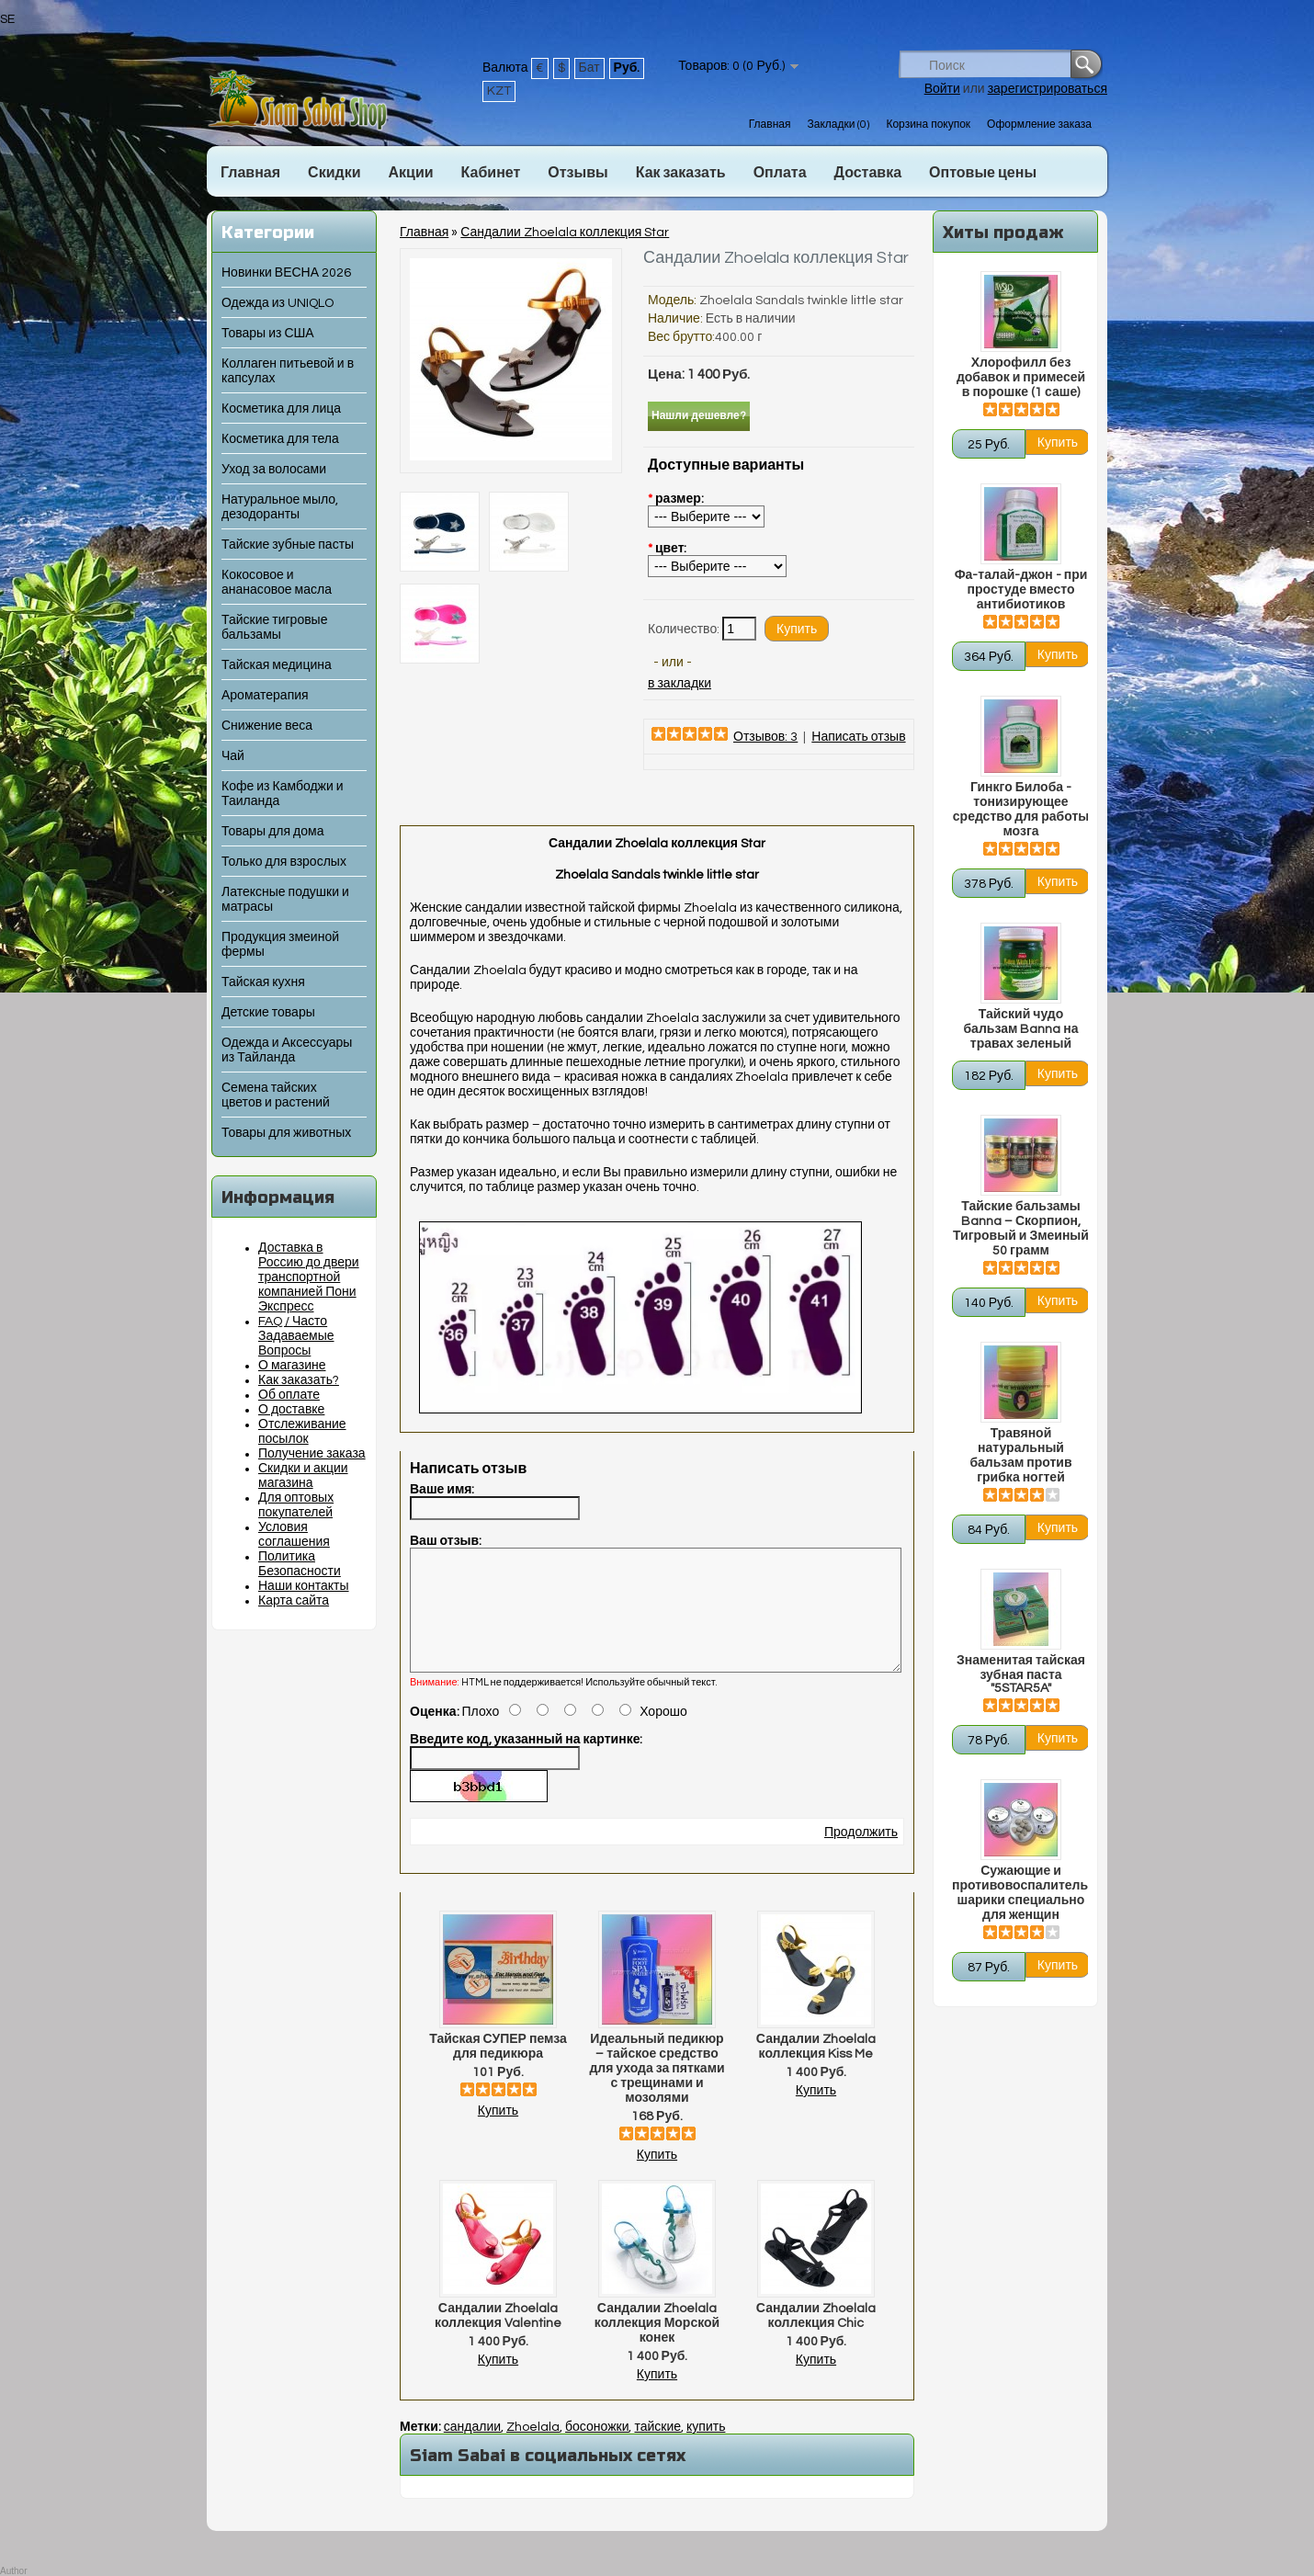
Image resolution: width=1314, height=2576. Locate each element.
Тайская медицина (276, 665)
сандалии (472, 2449)
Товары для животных (286, 1133)
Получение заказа (312, 1453)
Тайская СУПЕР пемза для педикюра (498, 2068)
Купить (498, 2133)
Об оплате (289, 1395)
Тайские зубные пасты (287, 545)
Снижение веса (266, 726)
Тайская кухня (263, 982)
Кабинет (491, 172)
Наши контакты (303, 1586)
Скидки (334, 172)
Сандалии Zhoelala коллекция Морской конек (657, 2345)
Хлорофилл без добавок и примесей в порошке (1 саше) (1021, 378)
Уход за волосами (273, 469)
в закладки (679, 683)
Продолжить (861, 1854)
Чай (232, 756)
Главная (770, 125)
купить (705, 2449)
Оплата (780, 172)
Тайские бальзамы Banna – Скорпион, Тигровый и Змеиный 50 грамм (1021, 1228)
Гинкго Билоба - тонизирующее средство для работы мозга (1021, 809)
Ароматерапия (265, 695)
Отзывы (577, 172)
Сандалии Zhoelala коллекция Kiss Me (816, 2068)
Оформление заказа (1039, 125)
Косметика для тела (280, 439)
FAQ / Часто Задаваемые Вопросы (296, 1336)
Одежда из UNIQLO (277, 303)
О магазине (292, 1365)
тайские (657, 2449)
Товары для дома (272, 831)
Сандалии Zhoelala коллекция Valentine (498, 2338)
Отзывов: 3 (765, 737)
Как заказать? (298, 1380)
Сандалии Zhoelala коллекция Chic (816, 2338)
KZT (499, 91)
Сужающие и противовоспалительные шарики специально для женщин (1021, 1893)
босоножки (597, 2449)
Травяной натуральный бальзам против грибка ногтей (1020, 1455)
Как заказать (681, 172)
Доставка (868, 172)
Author (13, 2571)
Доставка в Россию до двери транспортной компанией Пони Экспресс (308, 1277)
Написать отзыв (858, 737)
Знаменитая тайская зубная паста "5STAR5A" (1021, 1674)
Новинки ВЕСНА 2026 (286, 273)
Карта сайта (293, 1600)
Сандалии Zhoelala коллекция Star (564, 232)
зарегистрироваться (1047, 89)
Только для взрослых (283, 862)
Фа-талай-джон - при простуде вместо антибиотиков (1021, 590)
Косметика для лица (281, 409)
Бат (589, 68)
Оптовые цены (982, 172)
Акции (410, 172)
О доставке (291, 1409)
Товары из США (267, 333)
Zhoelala (533, 2449)
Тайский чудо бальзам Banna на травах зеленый (1020, 1029)
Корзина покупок (928, 125)
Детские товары (268, 1012)
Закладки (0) (838, 125)
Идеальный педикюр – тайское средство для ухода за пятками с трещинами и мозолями (656, 2091)
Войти (942, 89)
